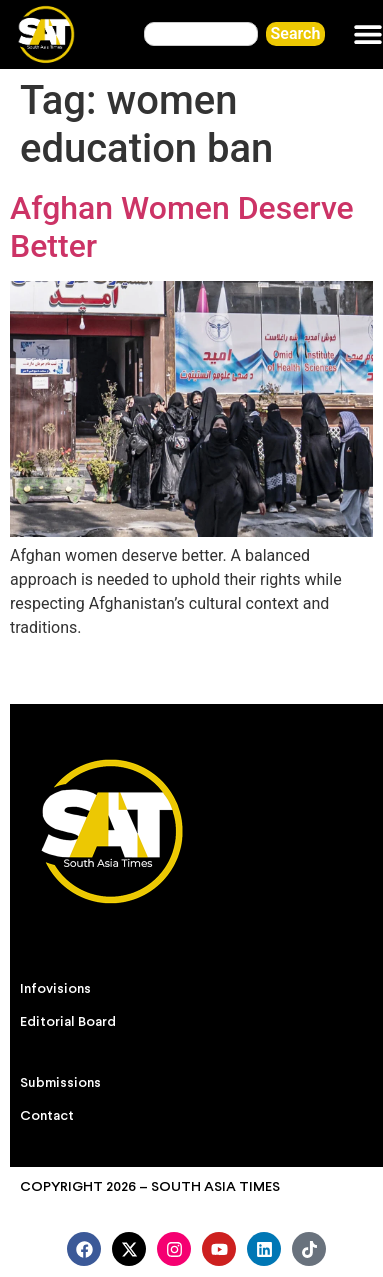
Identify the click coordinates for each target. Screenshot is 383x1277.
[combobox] (200, 34)
